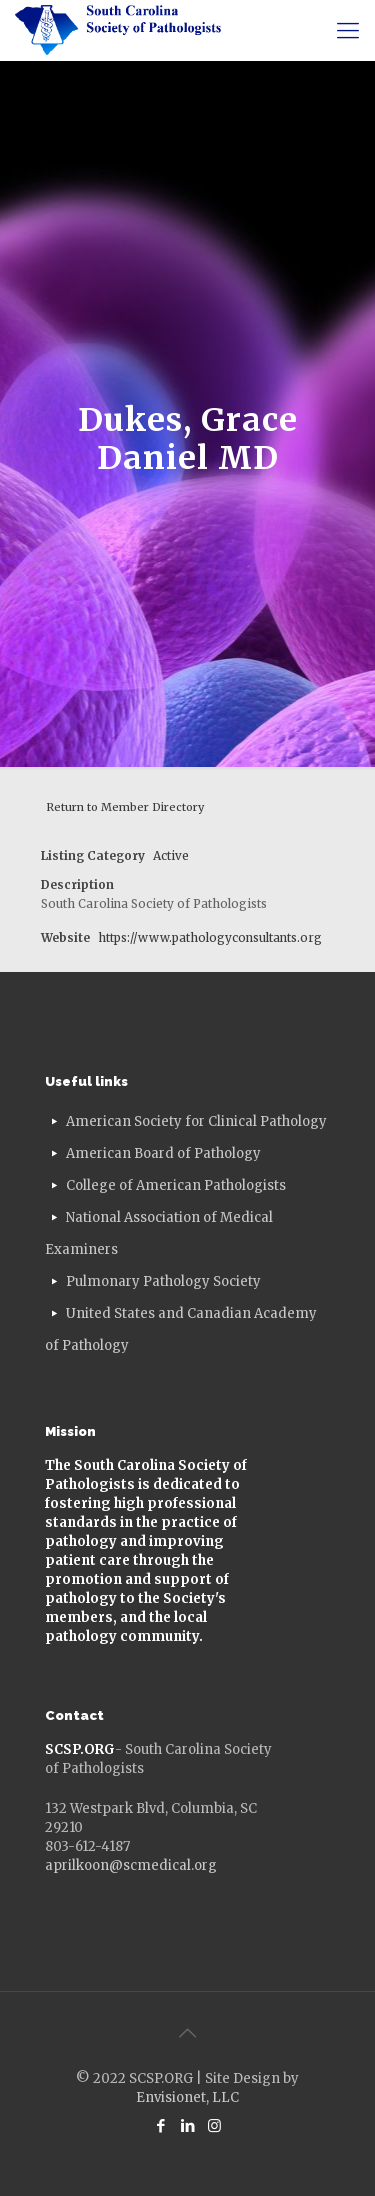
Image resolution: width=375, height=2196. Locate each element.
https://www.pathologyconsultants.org (210, 937)
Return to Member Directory (125, 807)
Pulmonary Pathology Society (163, 1281)
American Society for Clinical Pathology (196, 1121)
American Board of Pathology (163, 1153)
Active (171, 855)
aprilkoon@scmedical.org (131, 1865)
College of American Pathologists (176, 1185)
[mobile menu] (348, 30)
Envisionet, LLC (187, 2097)
